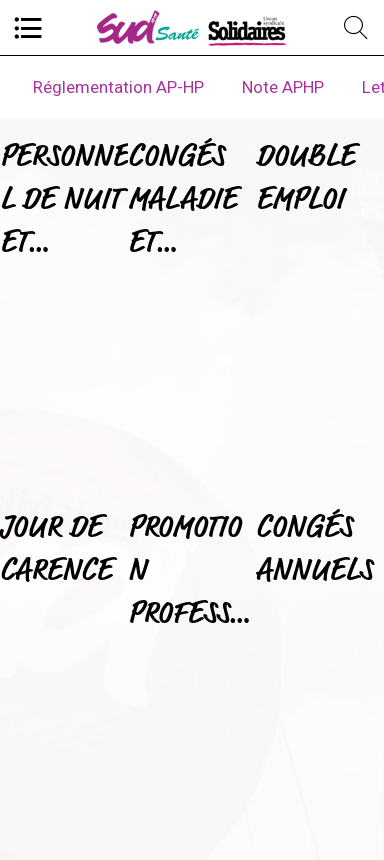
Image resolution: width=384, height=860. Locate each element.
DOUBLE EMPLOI (305, 177)
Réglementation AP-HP (118, 87)
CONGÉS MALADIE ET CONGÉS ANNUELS (186, 201)
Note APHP (283, 87)
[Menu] (28, 28)
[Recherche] (356, 28)
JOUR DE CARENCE (56, 548)
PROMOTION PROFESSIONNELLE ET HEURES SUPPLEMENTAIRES (192, 572)
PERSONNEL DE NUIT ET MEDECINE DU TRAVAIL (64, 201)
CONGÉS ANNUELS (314, 548)
